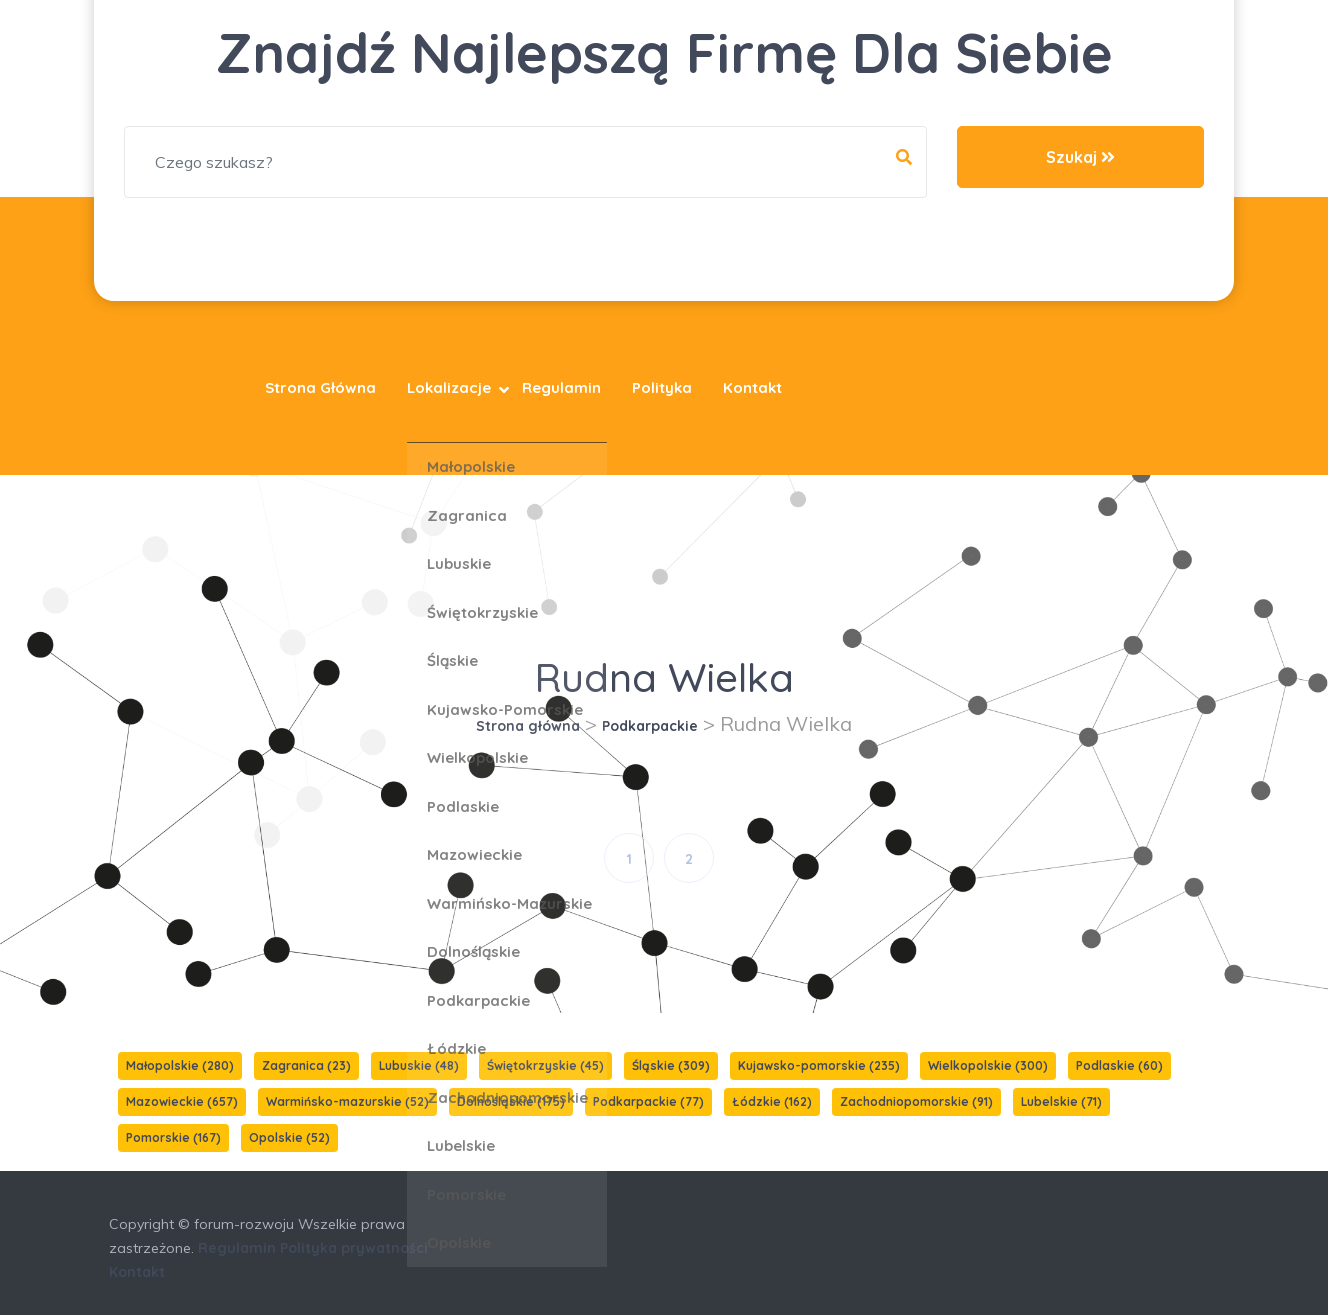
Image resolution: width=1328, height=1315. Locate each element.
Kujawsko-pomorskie (819, 1065)
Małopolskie (180, 1065)
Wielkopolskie (988, 1065)
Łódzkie (772, 1101)
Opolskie (289, 1137)
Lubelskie (1061, 1101)
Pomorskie (173, 1137)
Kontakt (752, 387)
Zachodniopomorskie (916, 1101)
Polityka (662, 387)
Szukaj (1080, 157)
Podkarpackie (650, 726)
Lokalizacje (449, 387)
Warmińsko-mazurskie (347, 1101)
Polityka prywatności (354, 1248)
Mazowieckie (182, 1101)
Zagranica (306, 1065)
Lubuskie (419, 1065)
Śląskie (671, 1065)
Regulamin (561, 387)
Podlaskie (1119, 1065)
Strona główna (320, 387)
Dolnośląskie (511, 1101)
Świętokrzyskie (545, 1065)
